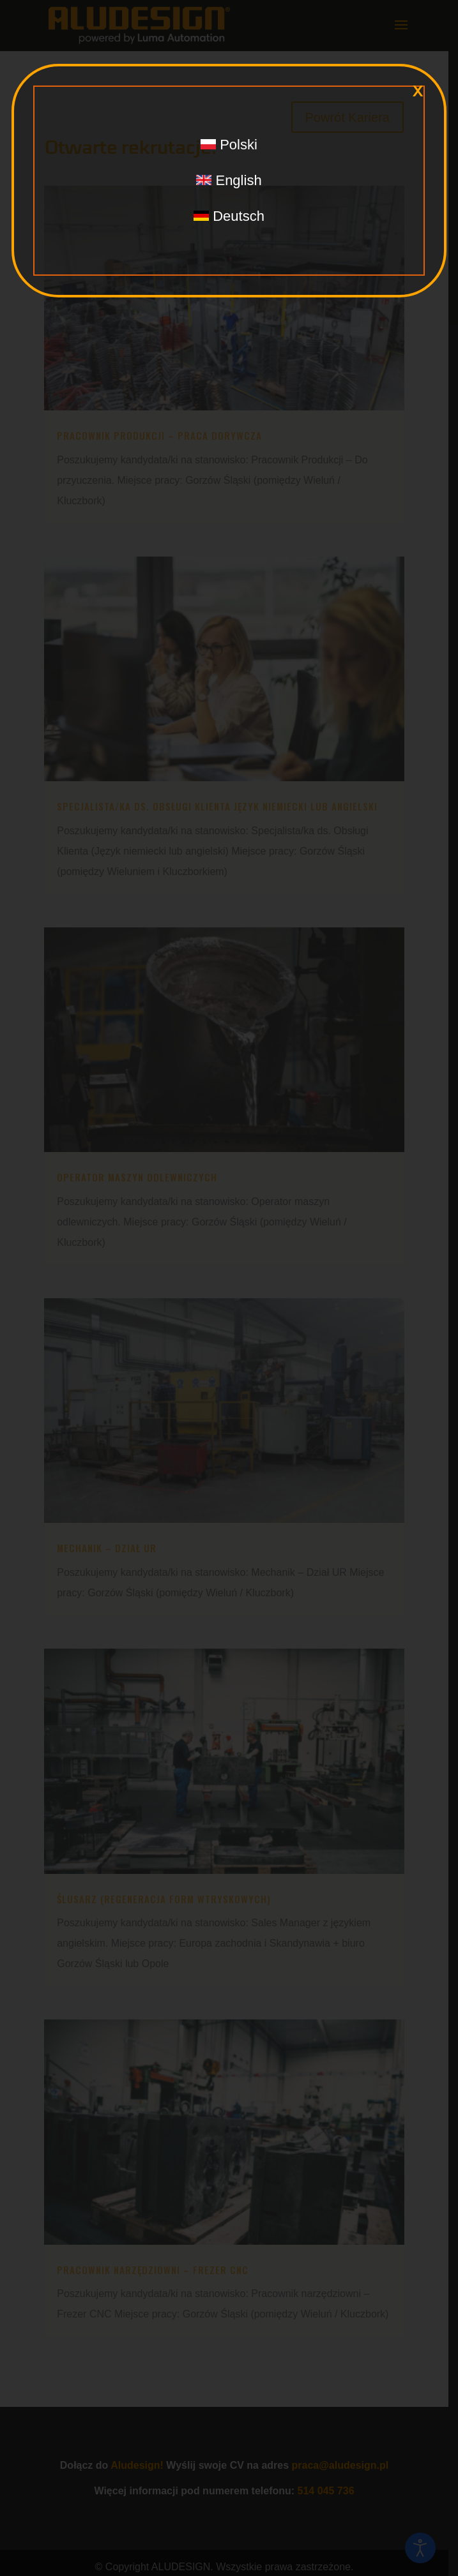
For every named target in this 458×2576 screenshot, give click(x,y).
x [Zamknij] (418, 91)
